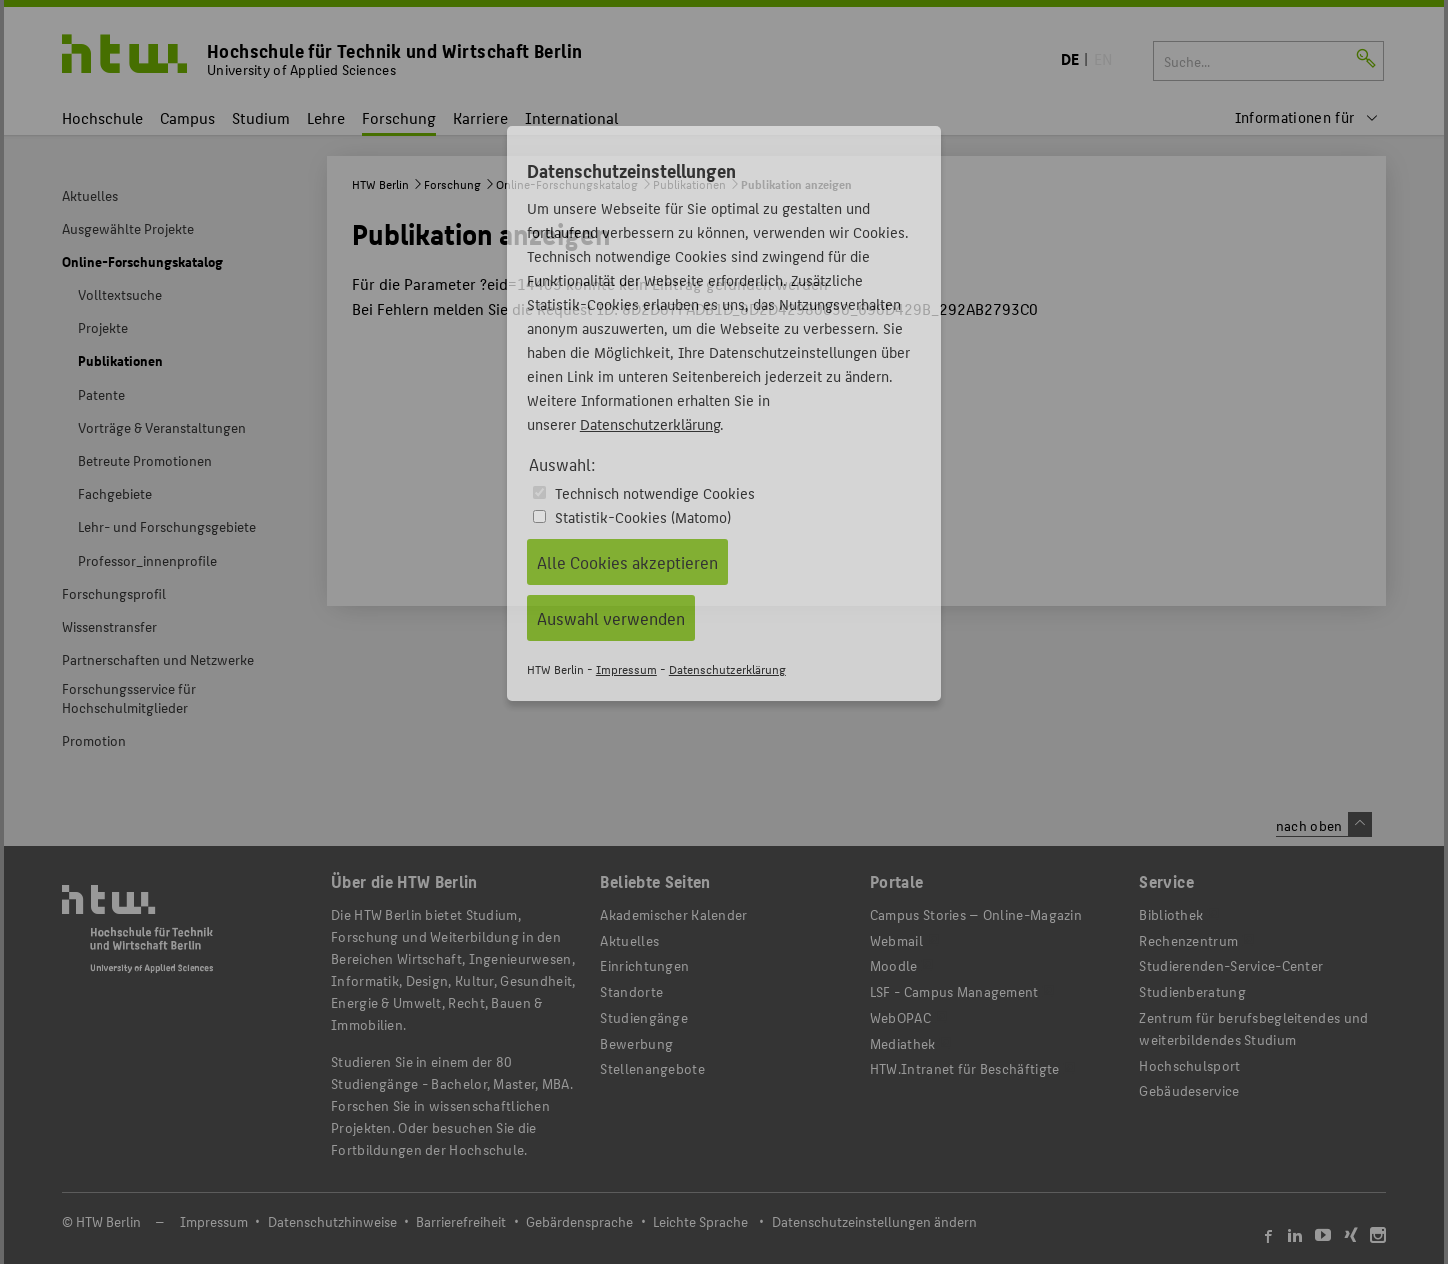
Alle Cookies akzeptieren (627, 562)
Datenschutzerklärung (650, 423)
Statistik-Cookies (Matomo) (643, 516)
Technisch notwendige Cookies (655, 492)
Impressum (626, 668)
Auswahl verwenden (611, 618)
